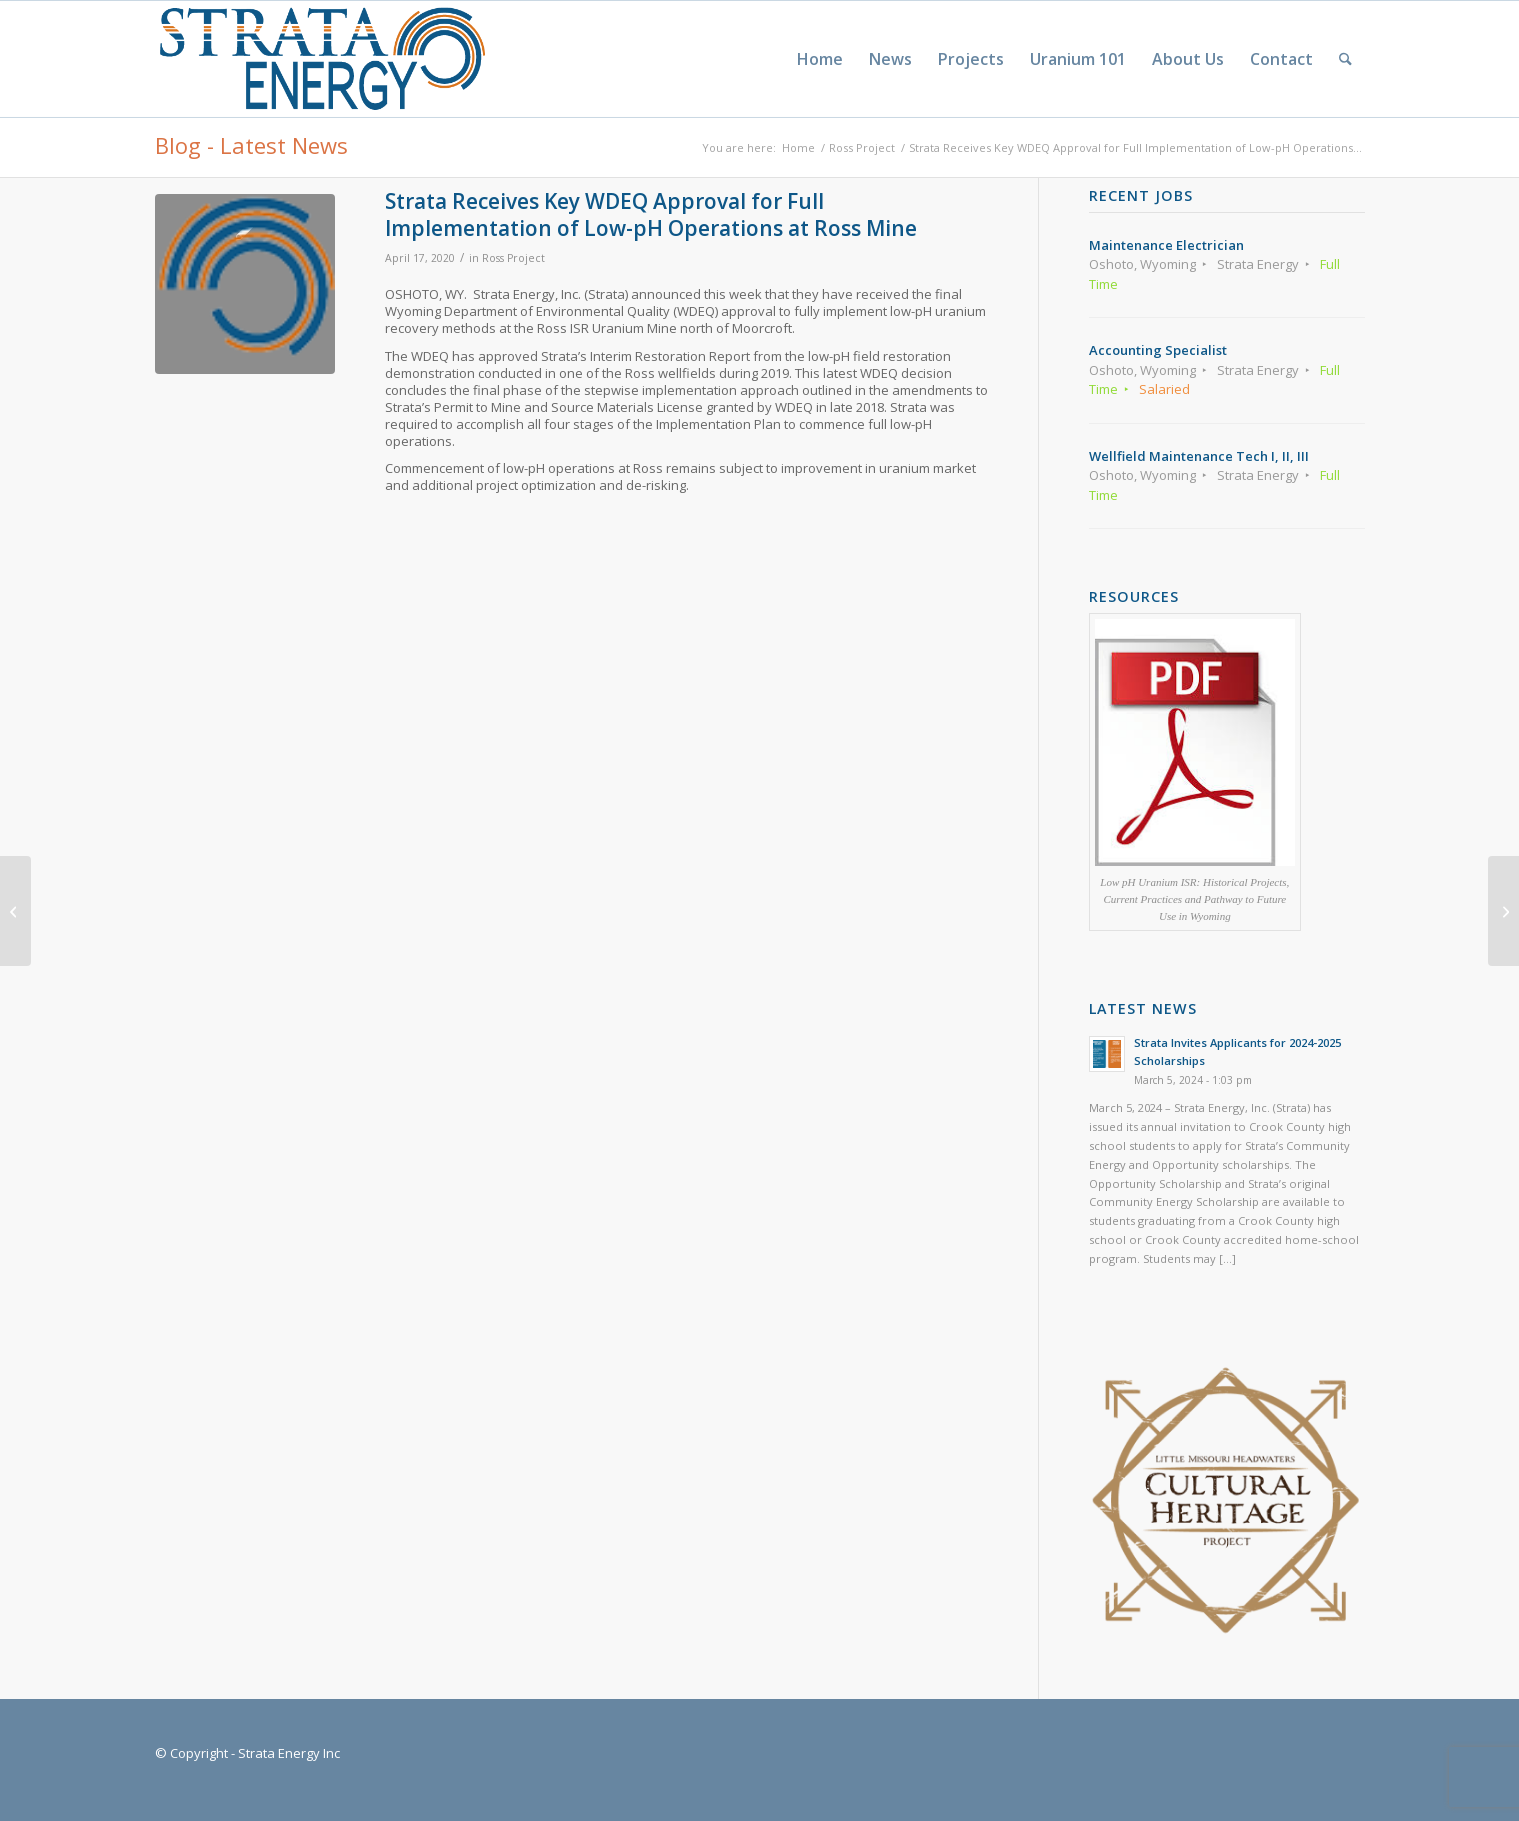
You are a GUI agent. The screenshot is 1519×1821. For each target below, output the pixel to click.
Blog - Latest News (251, 145)
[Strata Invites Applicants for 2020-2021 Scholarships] (15, 911)
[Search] (1345, 59)
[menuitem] (820, 59)
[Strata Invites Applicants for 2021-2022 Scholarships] (1503, 911)
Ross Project (513, 258)
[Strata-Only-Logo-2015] (320, 59)
